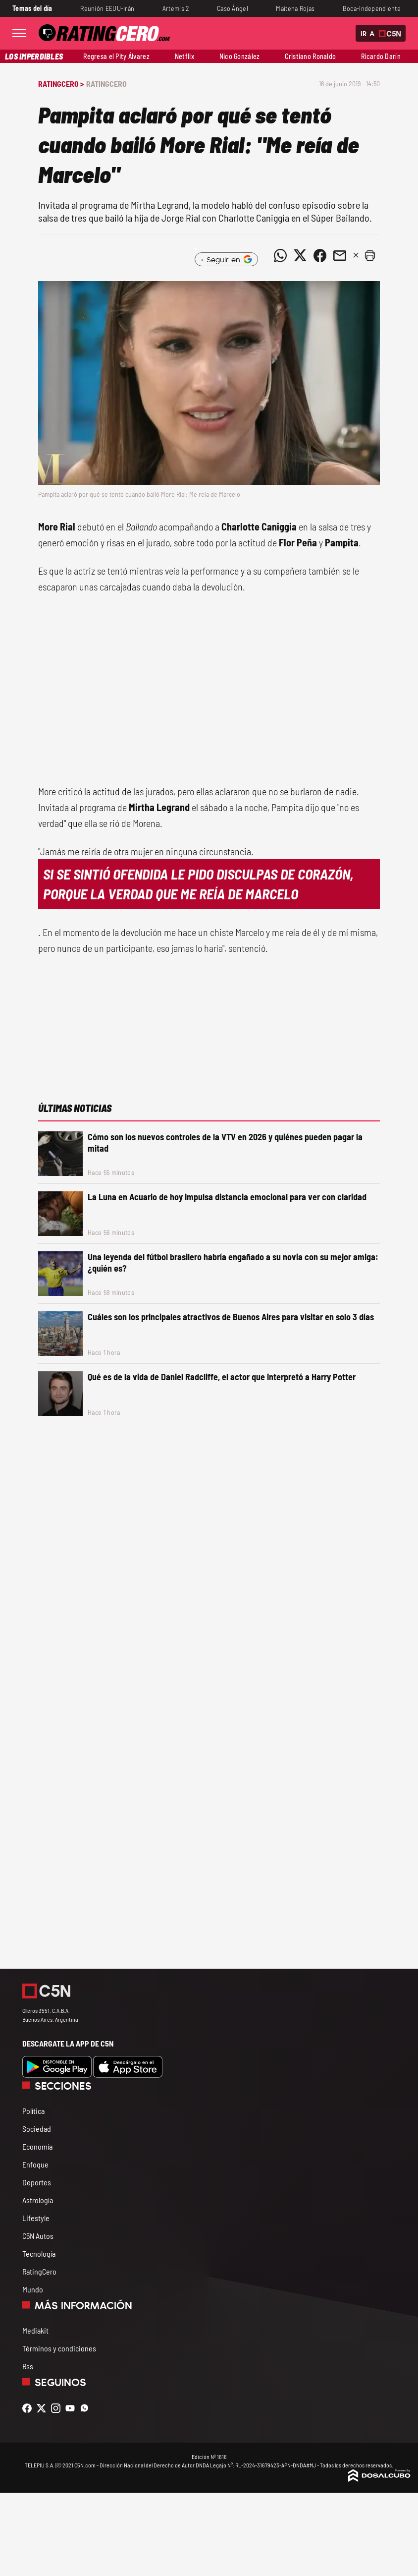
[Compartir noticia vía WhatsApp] (280, 255)
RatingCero (106, 83)
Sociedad (36, 2128)
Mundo (32, 2289)
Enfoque (35, 2164)
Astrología (37, 2200)
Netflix (184, 56)
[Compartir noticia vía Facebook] (320, 255)
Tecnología (38, 2253)
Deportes (36, 2182)
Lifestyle (36, 2218)
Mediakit (35, 2330)
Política (33, 2110)
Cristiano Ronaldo (310, 56)
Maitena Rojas (295, 8)
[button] (370, 255)
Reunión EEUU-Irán (107, 8)
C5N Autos (37, 2235)
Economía (37, 2146)
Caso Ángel (232, 8)
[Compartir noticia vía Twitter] (300, 255)
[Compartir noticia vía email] (340, 255)
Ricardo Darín (381, 56)
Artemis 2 (175, 8)
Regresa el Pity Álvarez (116, 56)
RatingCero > (61, 83)
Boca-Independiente (372, 8)
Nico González (239, 56)
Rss (27, 2366)
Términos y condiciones (59, 2348)
